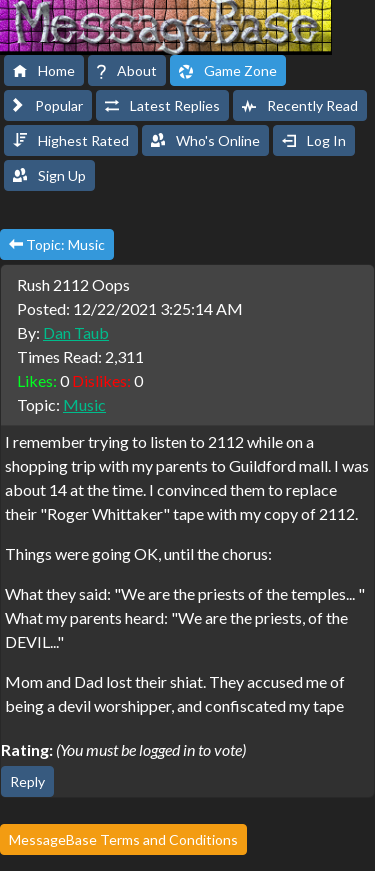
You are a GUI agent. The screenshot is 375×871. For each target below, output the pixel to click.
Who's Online (205, 140)
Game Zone (228, 70)
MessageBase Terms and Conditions (123, 839)
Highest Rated (71, 140)
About (127, 70)
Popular (48, 105)
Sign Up (49, 175)
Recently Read (300, 105)
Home (44, 70)
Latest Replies (162, 105)
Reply (27, 781)
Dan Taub (76, 332)
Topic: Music (57, 244)
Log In (314, 140)
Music (84, 404)
